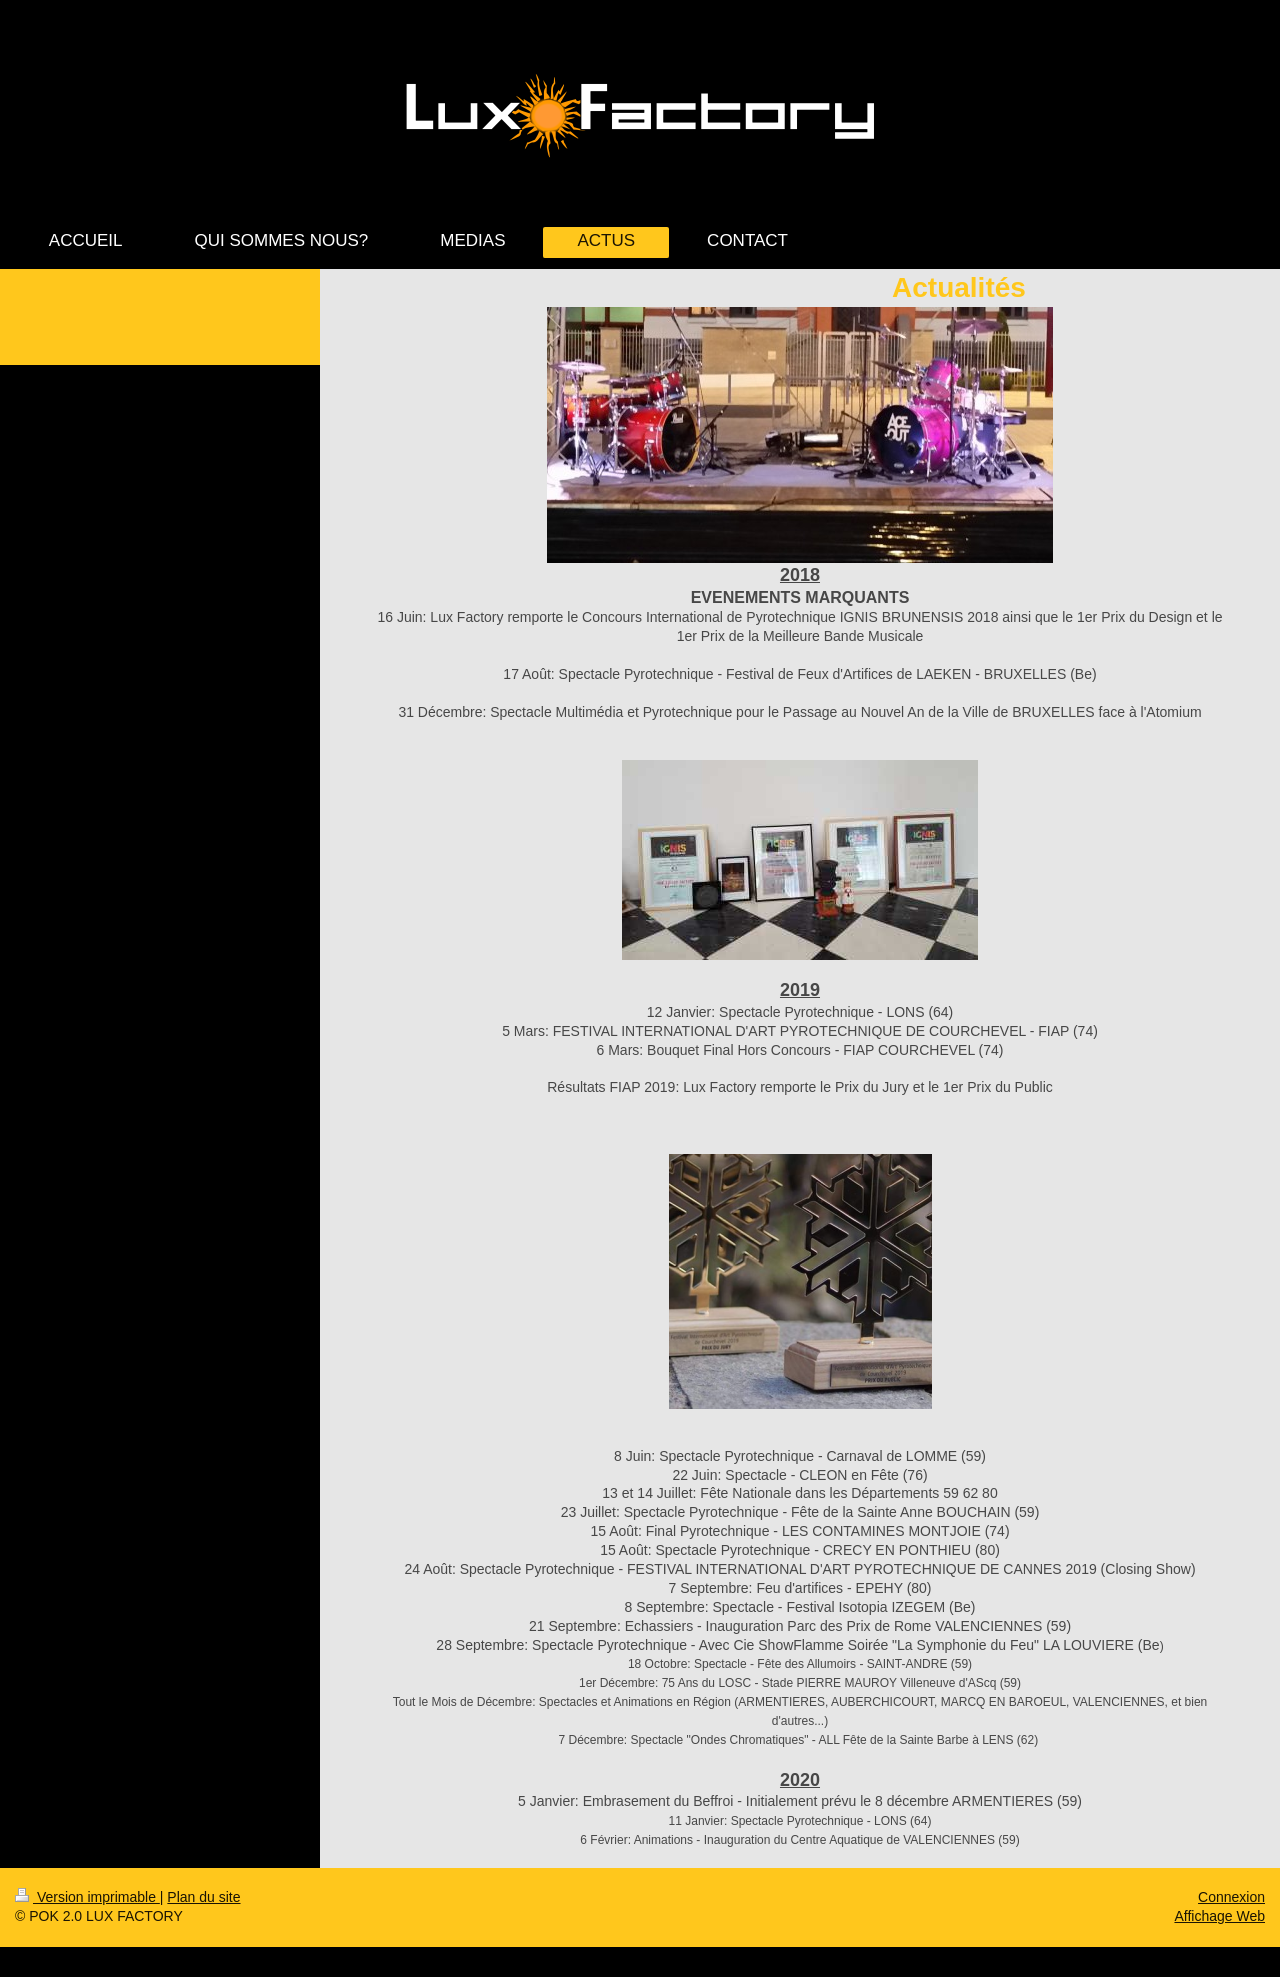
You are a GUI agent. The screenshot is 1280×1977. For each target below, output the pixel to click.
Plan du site (203, 1897)
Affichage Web (1219, 1916)
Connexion (1231, 1897)
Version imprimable (87, 1897)
